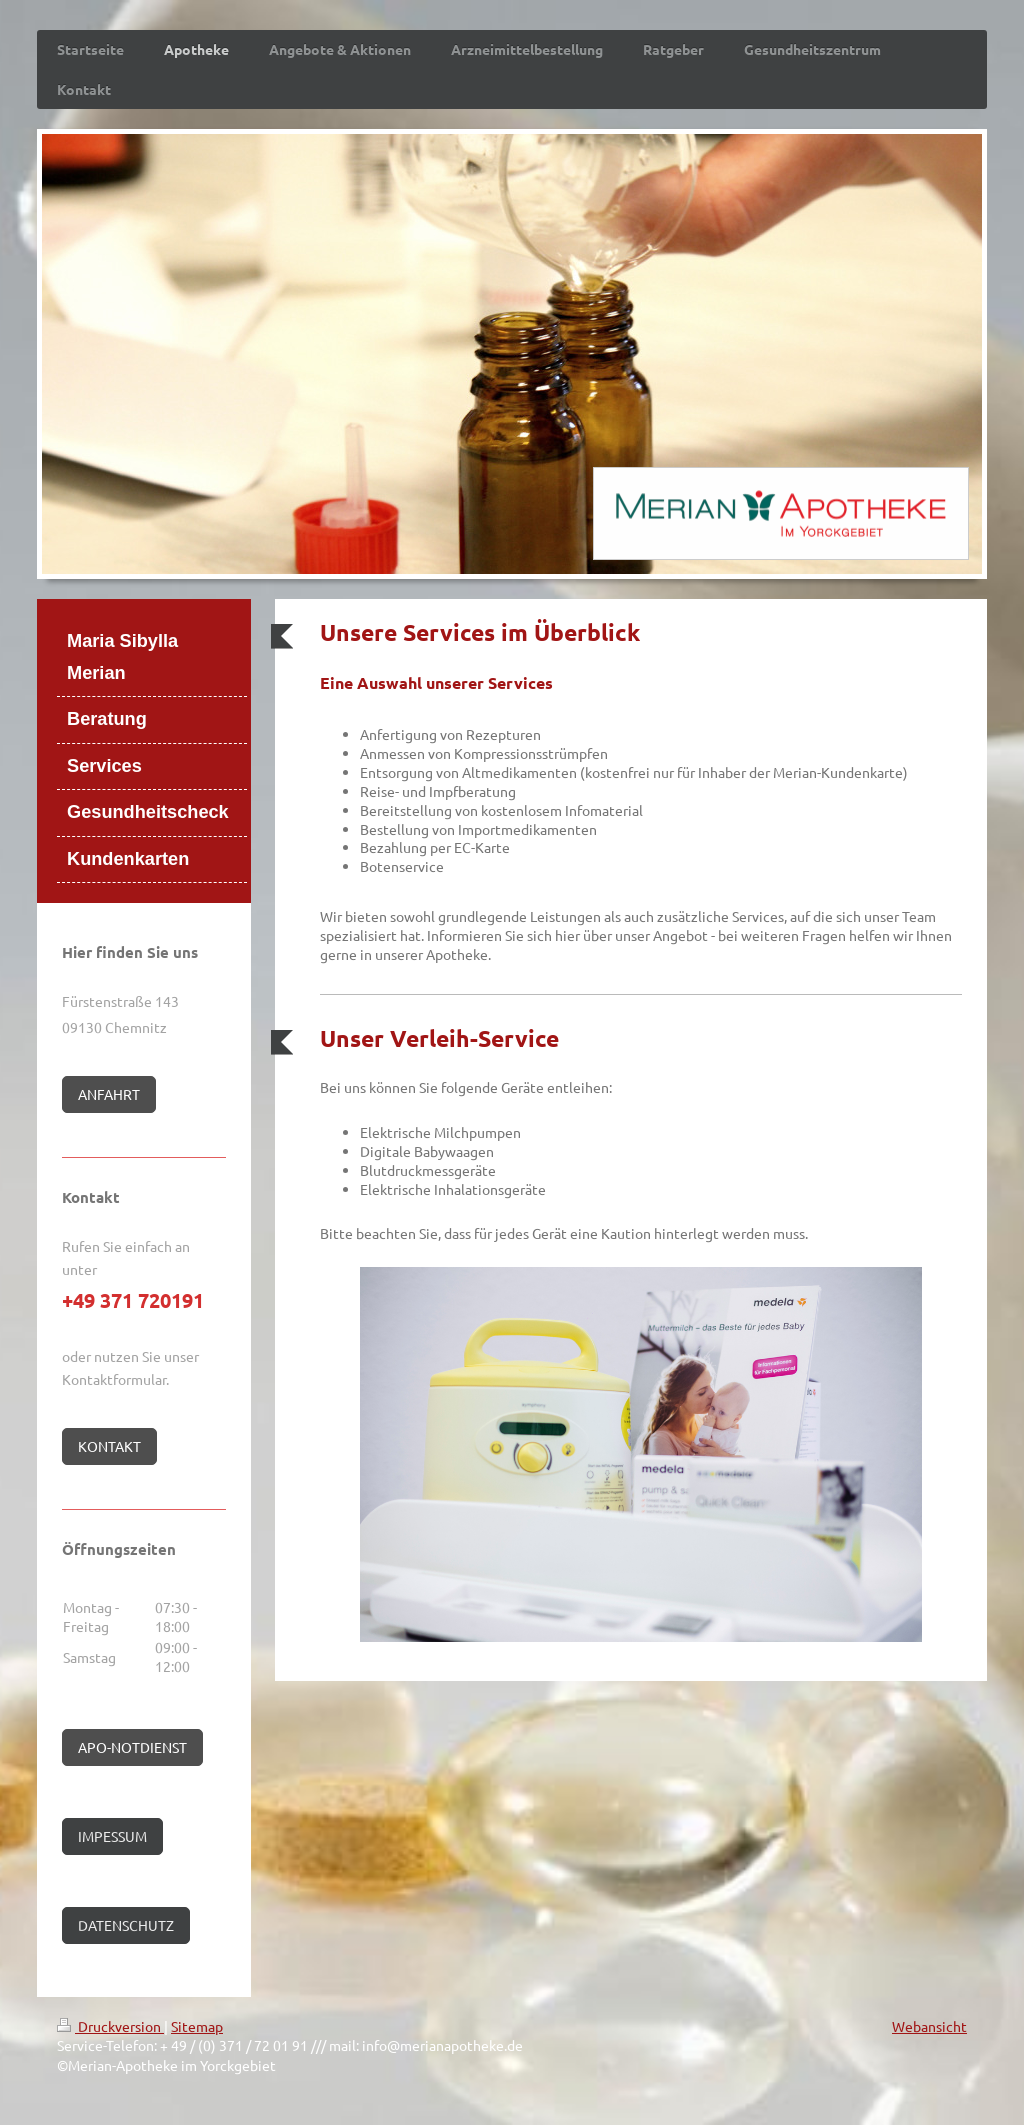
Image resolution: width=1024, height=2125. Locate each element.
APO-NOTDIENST (132, 1747)
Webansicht (929, 2026)
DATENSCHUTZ (126, 1925)
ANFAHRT (109, 1094)
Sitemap (197, 2026)
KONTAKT (109, 1446)
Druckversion (110, 2026)
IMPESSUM (112, 1836)
